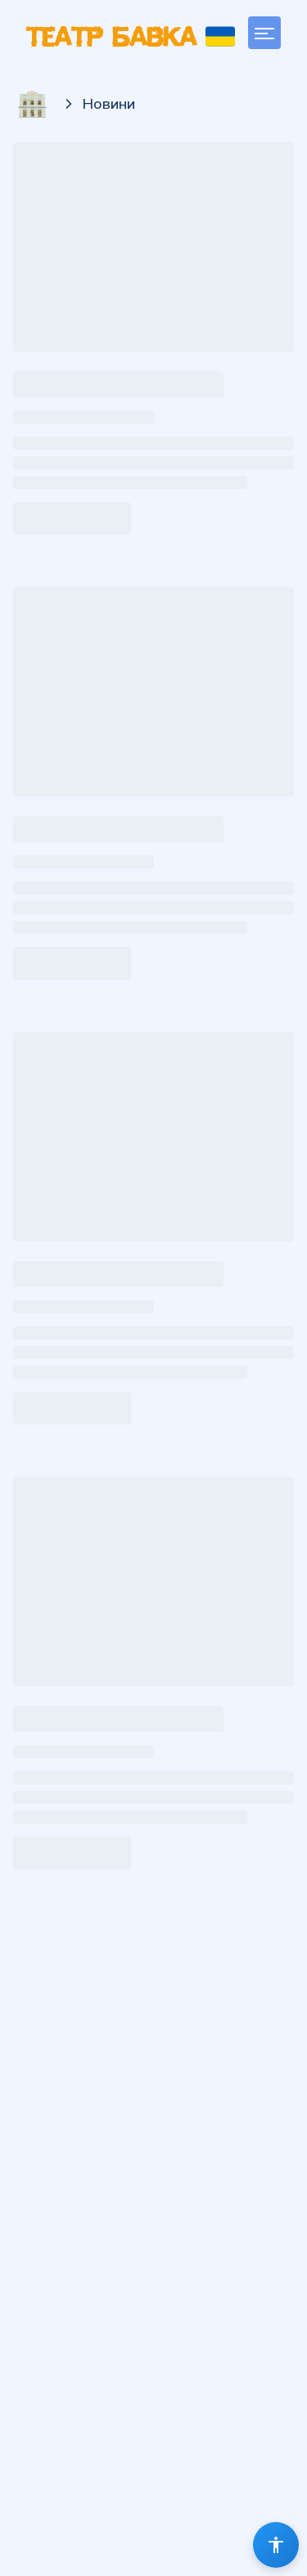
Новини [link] (108, 103)
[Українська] (220, 36)
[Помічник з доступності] (276, 2545)
